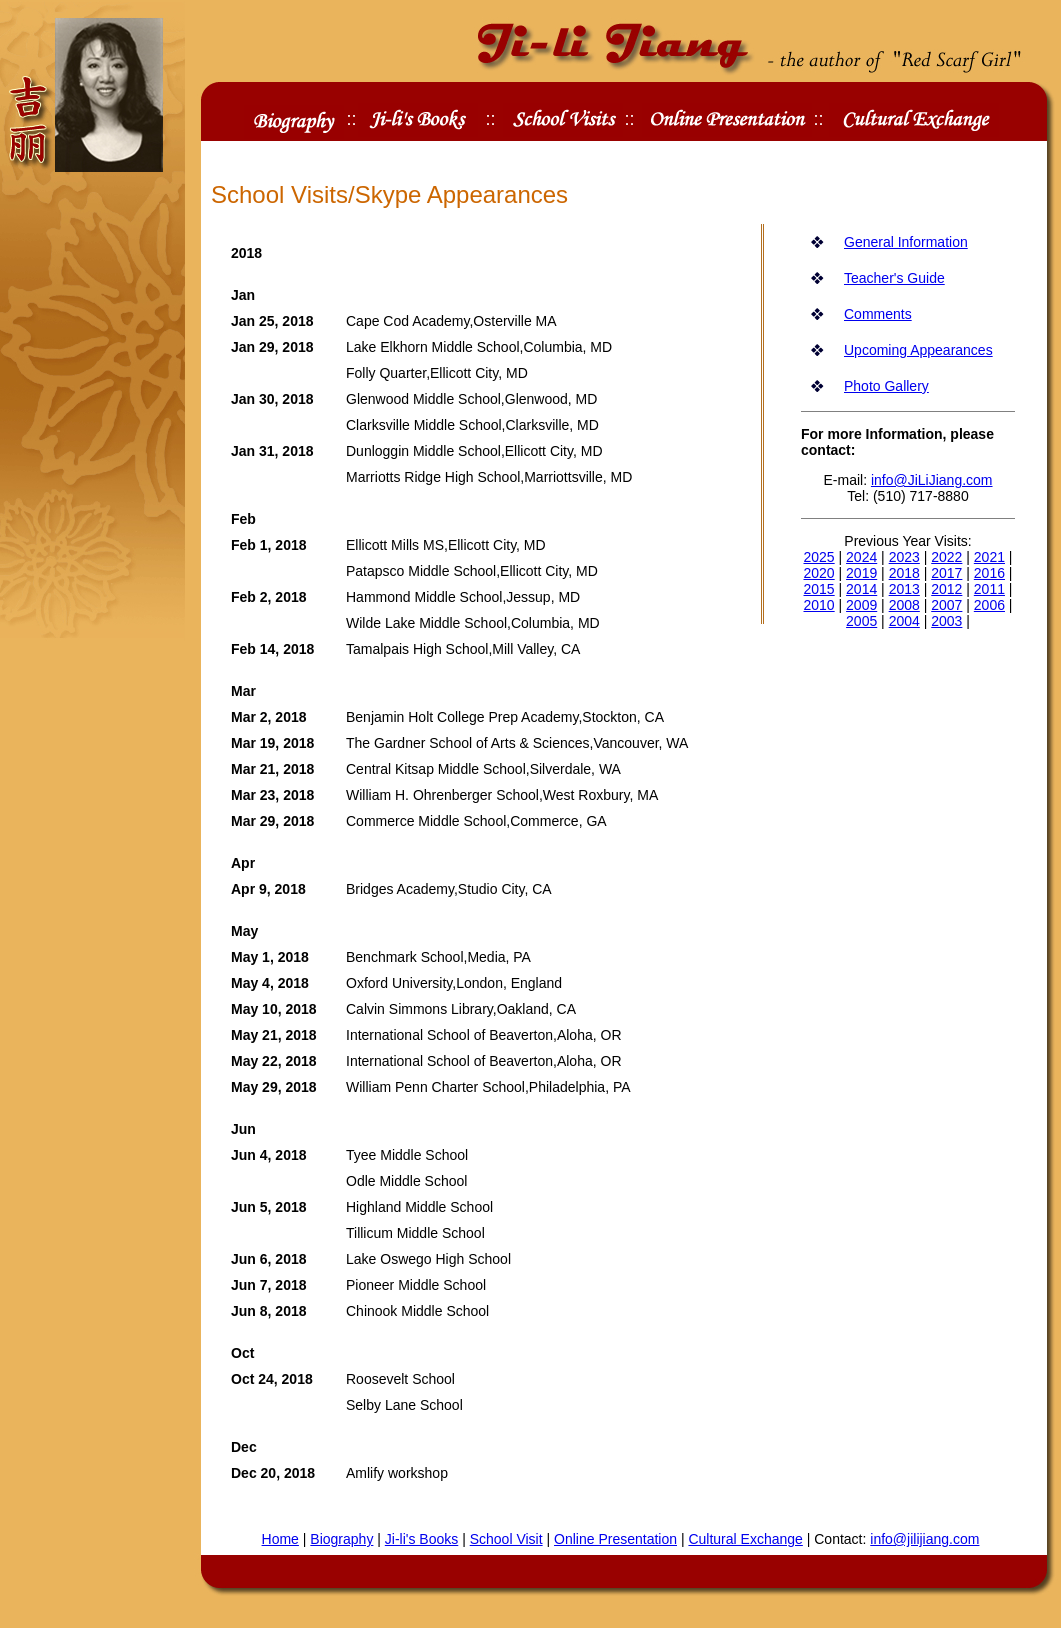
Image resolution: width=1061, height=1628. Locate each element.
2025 (819, 557)
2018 (904, 573)
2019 (861, 573)
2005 (861, 621)
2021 (989, 557)
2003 (946, 621)
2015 (819, 589)
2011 (989, 589)
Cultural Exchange (745, 1539)
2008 (904, 605)
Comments (878, 314)
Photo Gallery (886, 386)
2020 (819, 573)
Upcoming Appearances (918, 350)
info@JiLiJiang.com (932, 480)
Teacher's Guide (894, 278)
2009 (861, 605)
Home (280, 1539)
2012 (946, 589)
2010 (819, 605)
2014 (861, 589)
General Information (906, 242)
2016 (989, 573)
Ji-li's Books (421, 1539)
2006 (989, 605)
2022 (946, 557)
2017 (946, 573)
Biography (341, 1539)
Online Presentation (615, 1539)
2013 (904, 589)
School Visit (506, 1539)
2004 (904, 621)
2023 (904, 557)
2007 (946, 605)
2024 (861, 557)
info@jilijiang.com (924, 1539)
